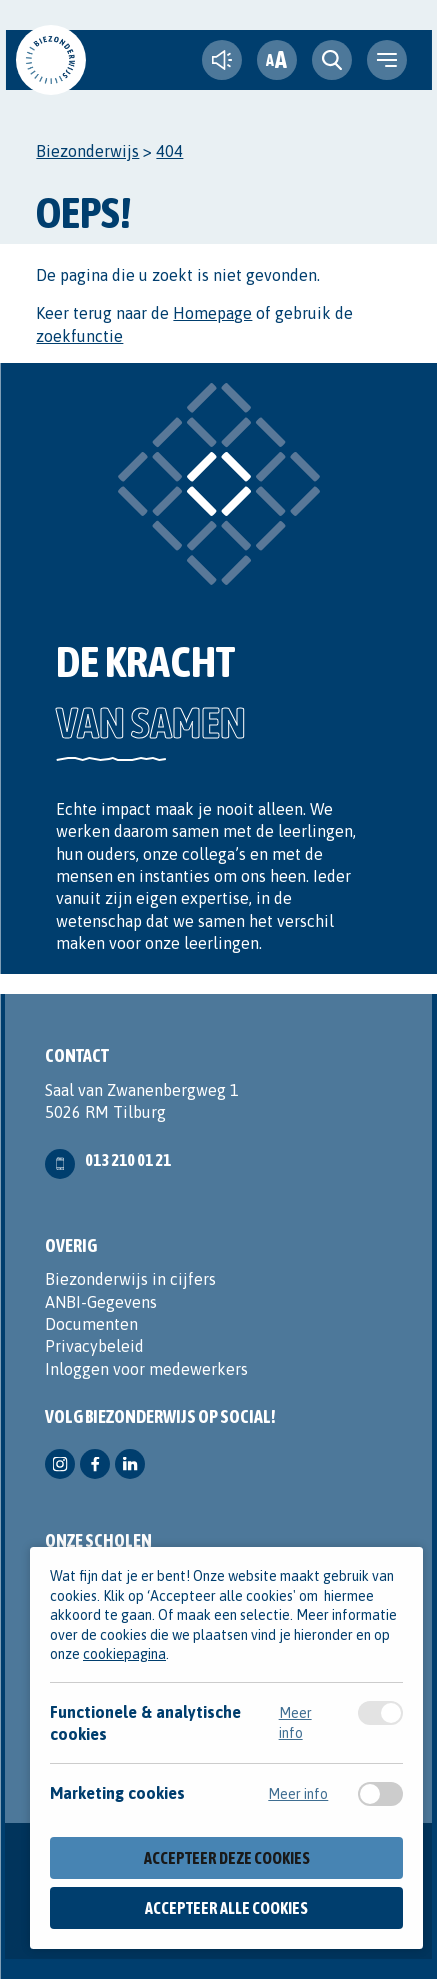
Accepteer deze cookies (227, 1859)
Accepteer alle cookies (226, 1908)
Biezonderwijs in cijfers (130, 1279)
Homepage (212, 313)
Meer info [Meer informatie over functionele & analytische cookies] (295, 1723)
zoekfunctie (79, 336)
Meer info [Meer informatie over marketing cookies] (298, 1795)
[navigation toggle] (387, 60)
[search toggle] (332, 60)
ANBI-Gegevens (101, 1302)
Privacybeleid (94, 1346)
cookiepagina (124, 1655)
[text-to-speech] (222, 60)
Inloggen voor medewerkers (146, 1369)
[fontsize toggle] (277, 60)
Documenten (91, 1324)
